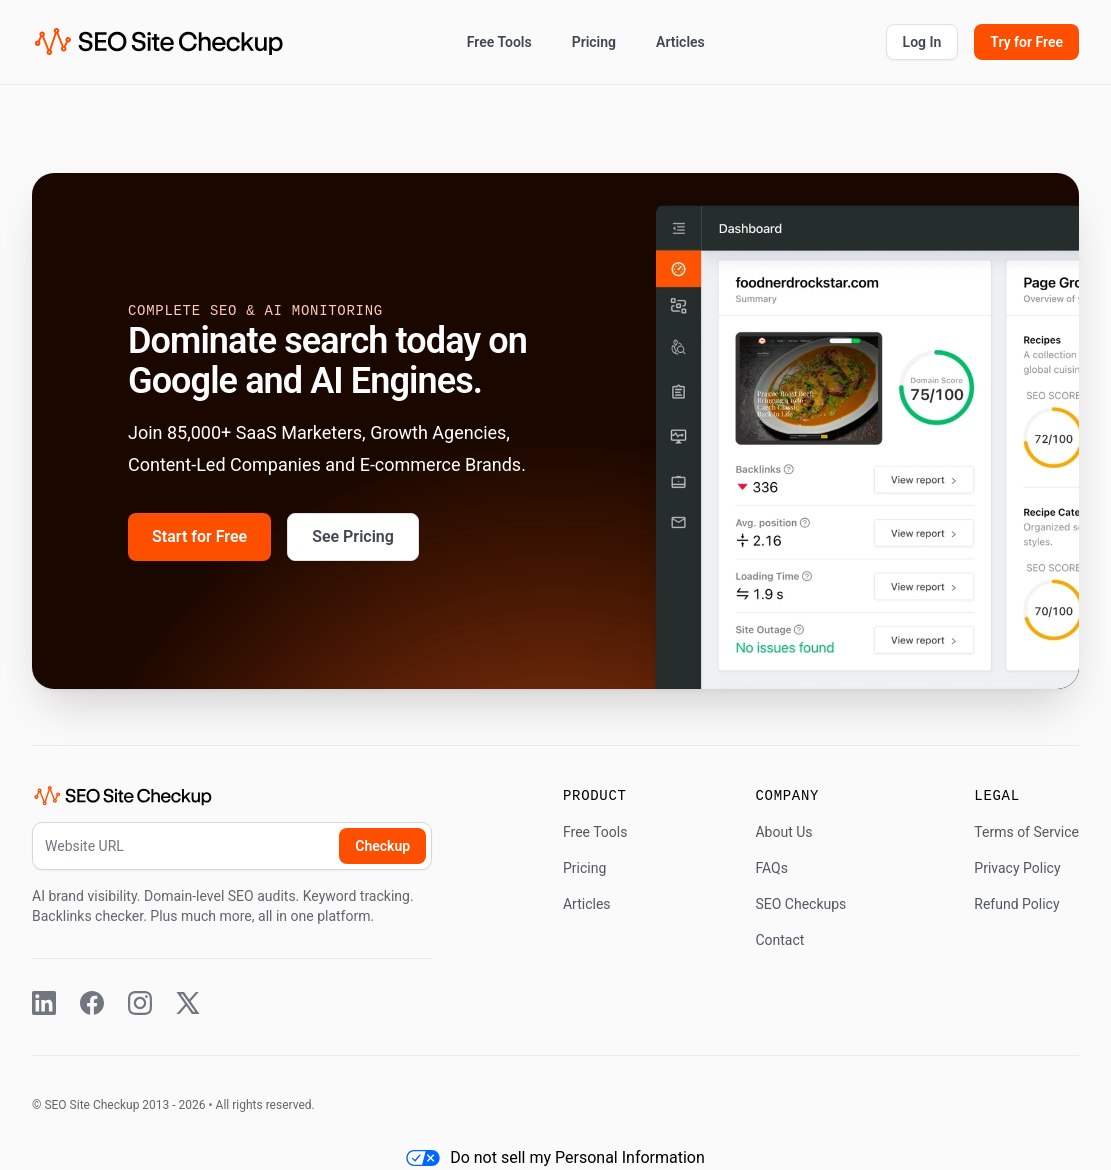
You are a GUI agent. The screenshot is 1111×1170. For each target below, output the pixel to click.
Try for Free (1026, 42)
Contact (779, 940)
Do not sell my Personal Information (555, 1157)
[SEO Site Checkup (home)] (159, 42)
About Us (783, 832)
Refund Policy (1016, 904)
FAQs (771, 868)
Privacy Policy (1017, 868)
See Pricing (353, 536)
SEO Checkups (800, 904)
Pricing (594, 42)
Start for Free (199, 536)
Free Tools (499, 42)
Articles (680, 42)
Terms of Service (1026, 832)
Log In (922, 42)
